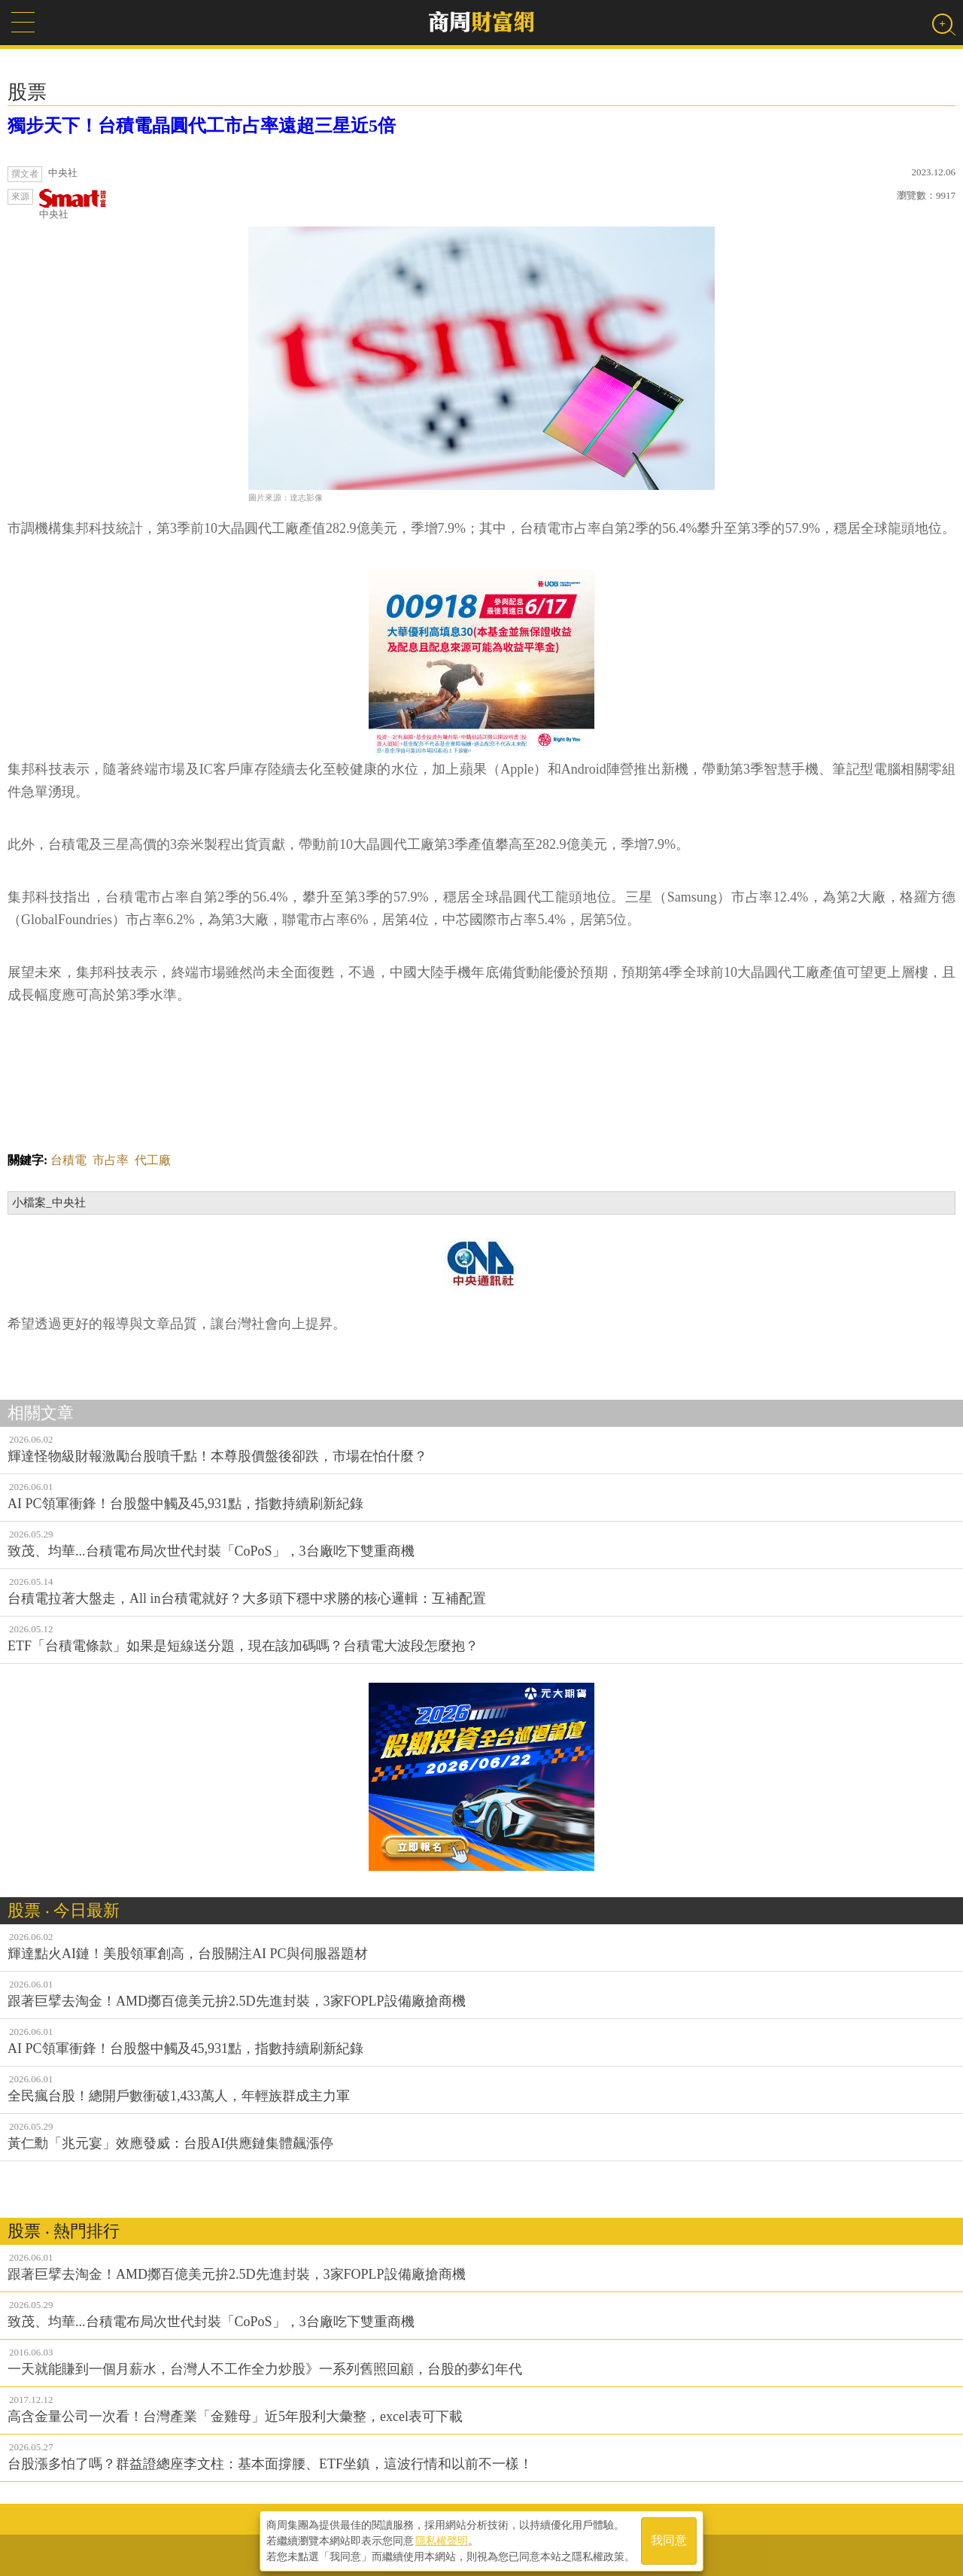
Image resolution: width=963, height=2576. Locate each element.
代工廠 (153, 1160)
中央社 (73, 204)
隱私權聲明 (441, 2539)
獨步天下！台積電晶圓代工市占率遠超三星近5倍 (202, 125)
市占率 (111, 1160)
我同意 (669, 2539)
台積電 (68, 1160)
